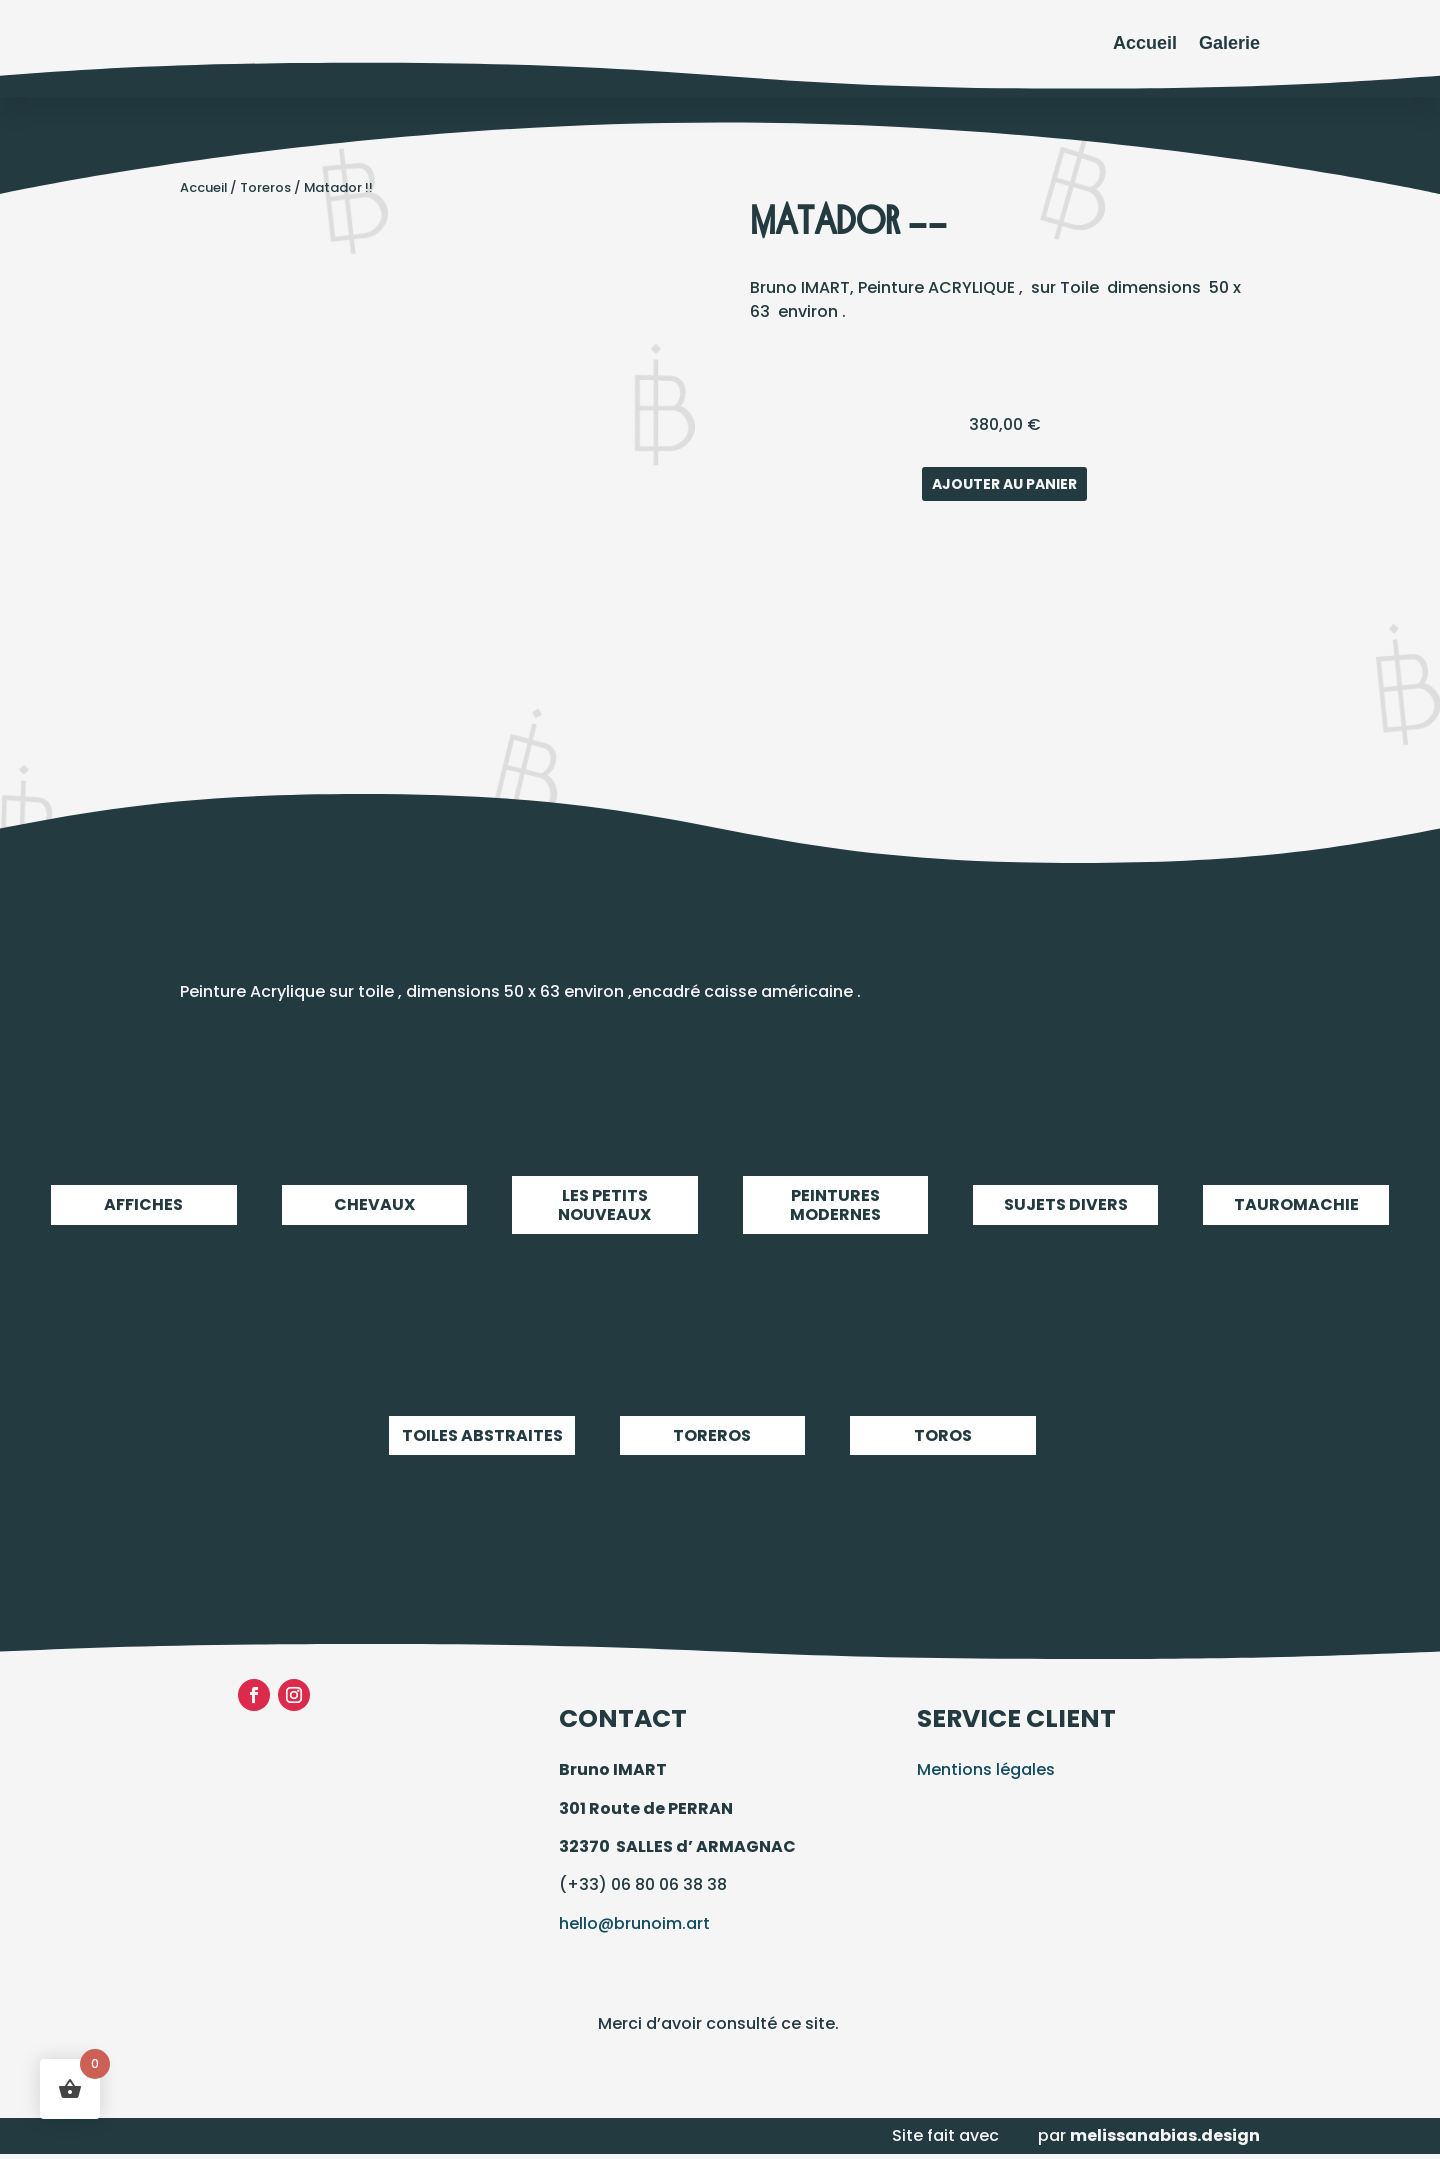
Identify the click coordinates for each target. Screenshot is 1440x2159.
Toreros (265, 187)
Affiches (143, 1204)
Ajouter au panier (1004, 484)
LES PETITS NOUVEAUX (604, 1204)
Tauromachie (1295, 1204)
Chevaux (374, 1204)
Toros (942, 1435)
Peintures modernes (835, 1204)
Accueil (1145, 43)
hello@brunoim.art (634, 1923)
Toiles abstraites (481, 1435)
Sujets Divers (1065, 1204)
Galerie (1229, 43)
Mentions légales (986, 1769)
